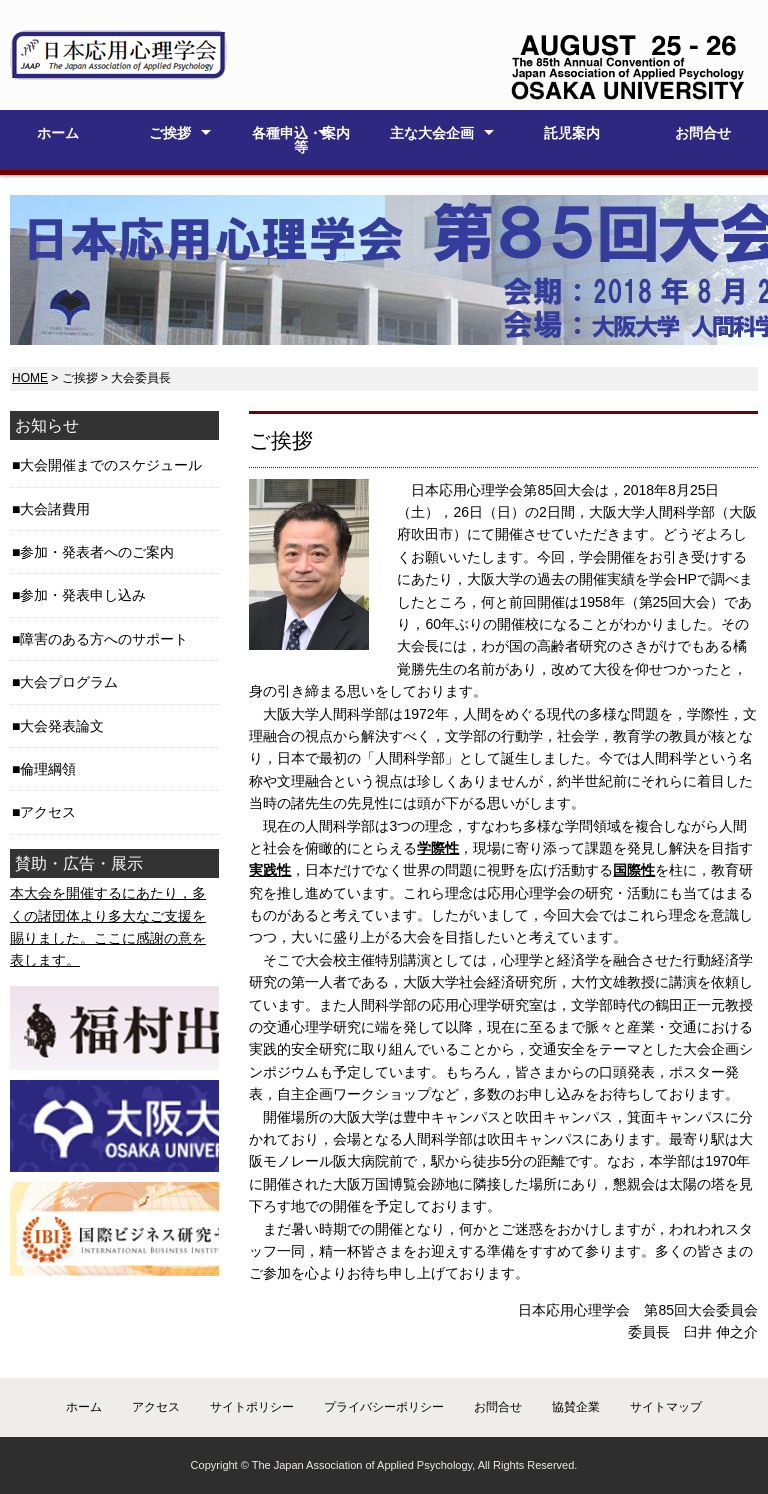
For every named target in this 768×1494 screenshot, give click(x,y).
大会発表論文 (62, 726)
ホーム (58, 133)
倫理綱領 (48, 769)
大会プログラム (69, 682)
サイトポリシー (252, 1407)
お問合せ (703, 133)
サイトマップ (666, 1407)
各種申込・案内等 (301, 140)
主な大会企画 (432, 133)
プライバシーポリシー (384, 1407)
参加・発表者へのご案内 (97, 552)
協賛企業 (576, 1407)
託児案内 (572, 133)
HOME (30, 378)
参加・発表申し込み (83, 595)
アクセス (48, 812)
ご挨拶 (170, 133)
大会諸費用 (55, 509)
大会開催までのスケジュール (111, 465)
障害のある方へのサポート (104, 639)
